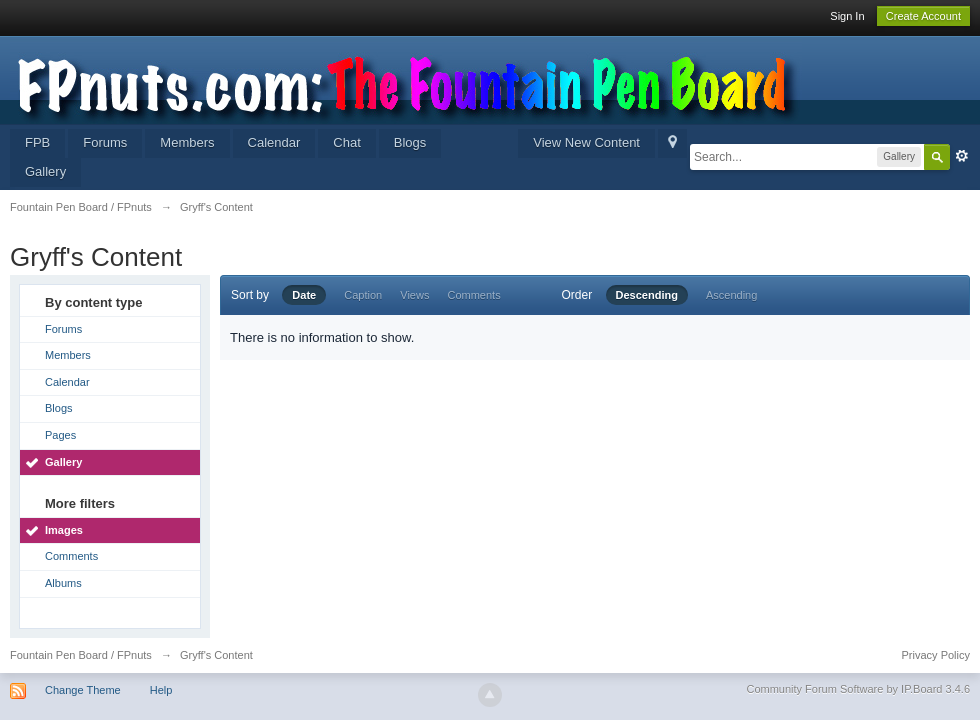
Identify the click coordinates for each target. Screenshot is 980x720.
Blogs (410, 142)
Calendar (274, 142)
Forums (105, 142)
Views (414, 295)
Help (161, 690)
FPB (37, 142)
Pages (60, 435)
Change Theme (83, 690)
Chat (346, 142)
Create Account (923, 16)
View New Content (586, 142)
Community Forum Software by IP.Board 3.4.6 (858, 689)
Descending (647, 295)
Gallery (45, 171)
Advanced (962, 156)
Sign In (847, 16)
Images (64, 530)
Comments (71, 556)
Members (187, 142)
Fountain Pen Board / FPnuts (81, 655)
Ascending (731, 295)
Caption (363, 295)
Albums (63, 583)
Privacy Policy (936, 655)
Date (304, 295)
